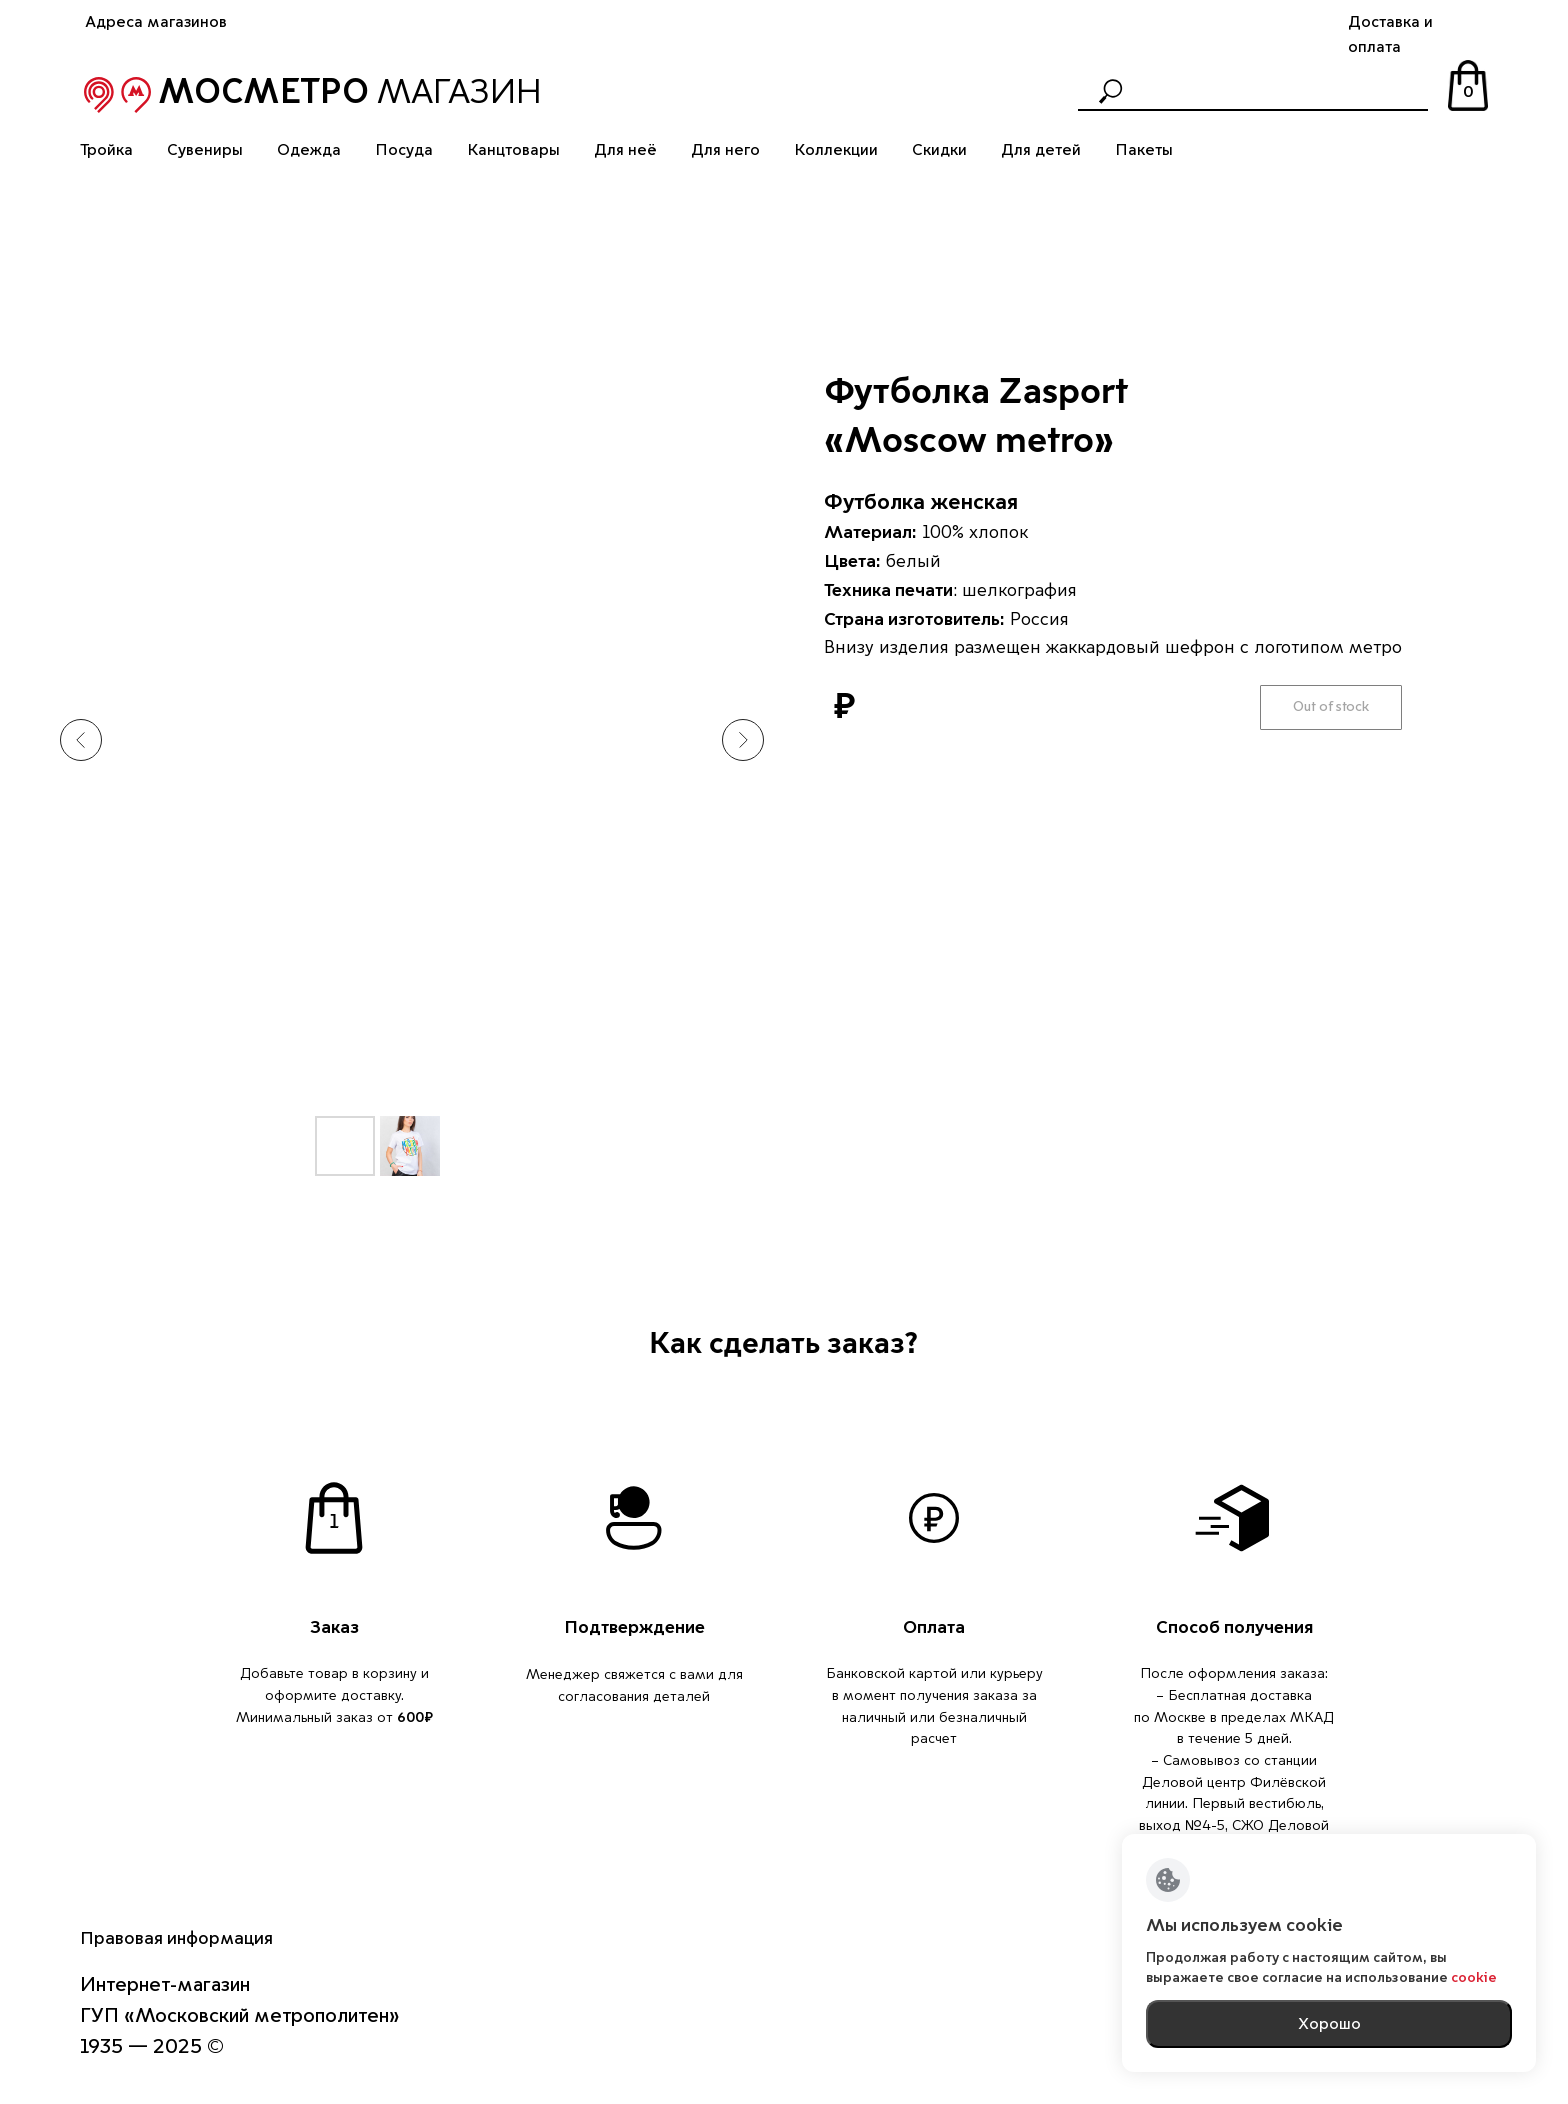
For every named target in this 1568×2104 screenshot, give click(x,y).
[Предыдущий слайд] (81, 740)
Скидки (939, 150)
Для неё (625, 150)
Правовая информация (176, 1938)
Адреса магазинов (156, 22)
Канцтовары (513, 150)
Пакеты (1144, 150)
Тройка (106, 150)
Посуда (404, 150)
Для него (725, 150)
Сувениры (205, 150)
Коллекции (836, 150)
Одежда (309, 150)
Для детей (1041, 150)
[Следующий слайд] (743, 740)
